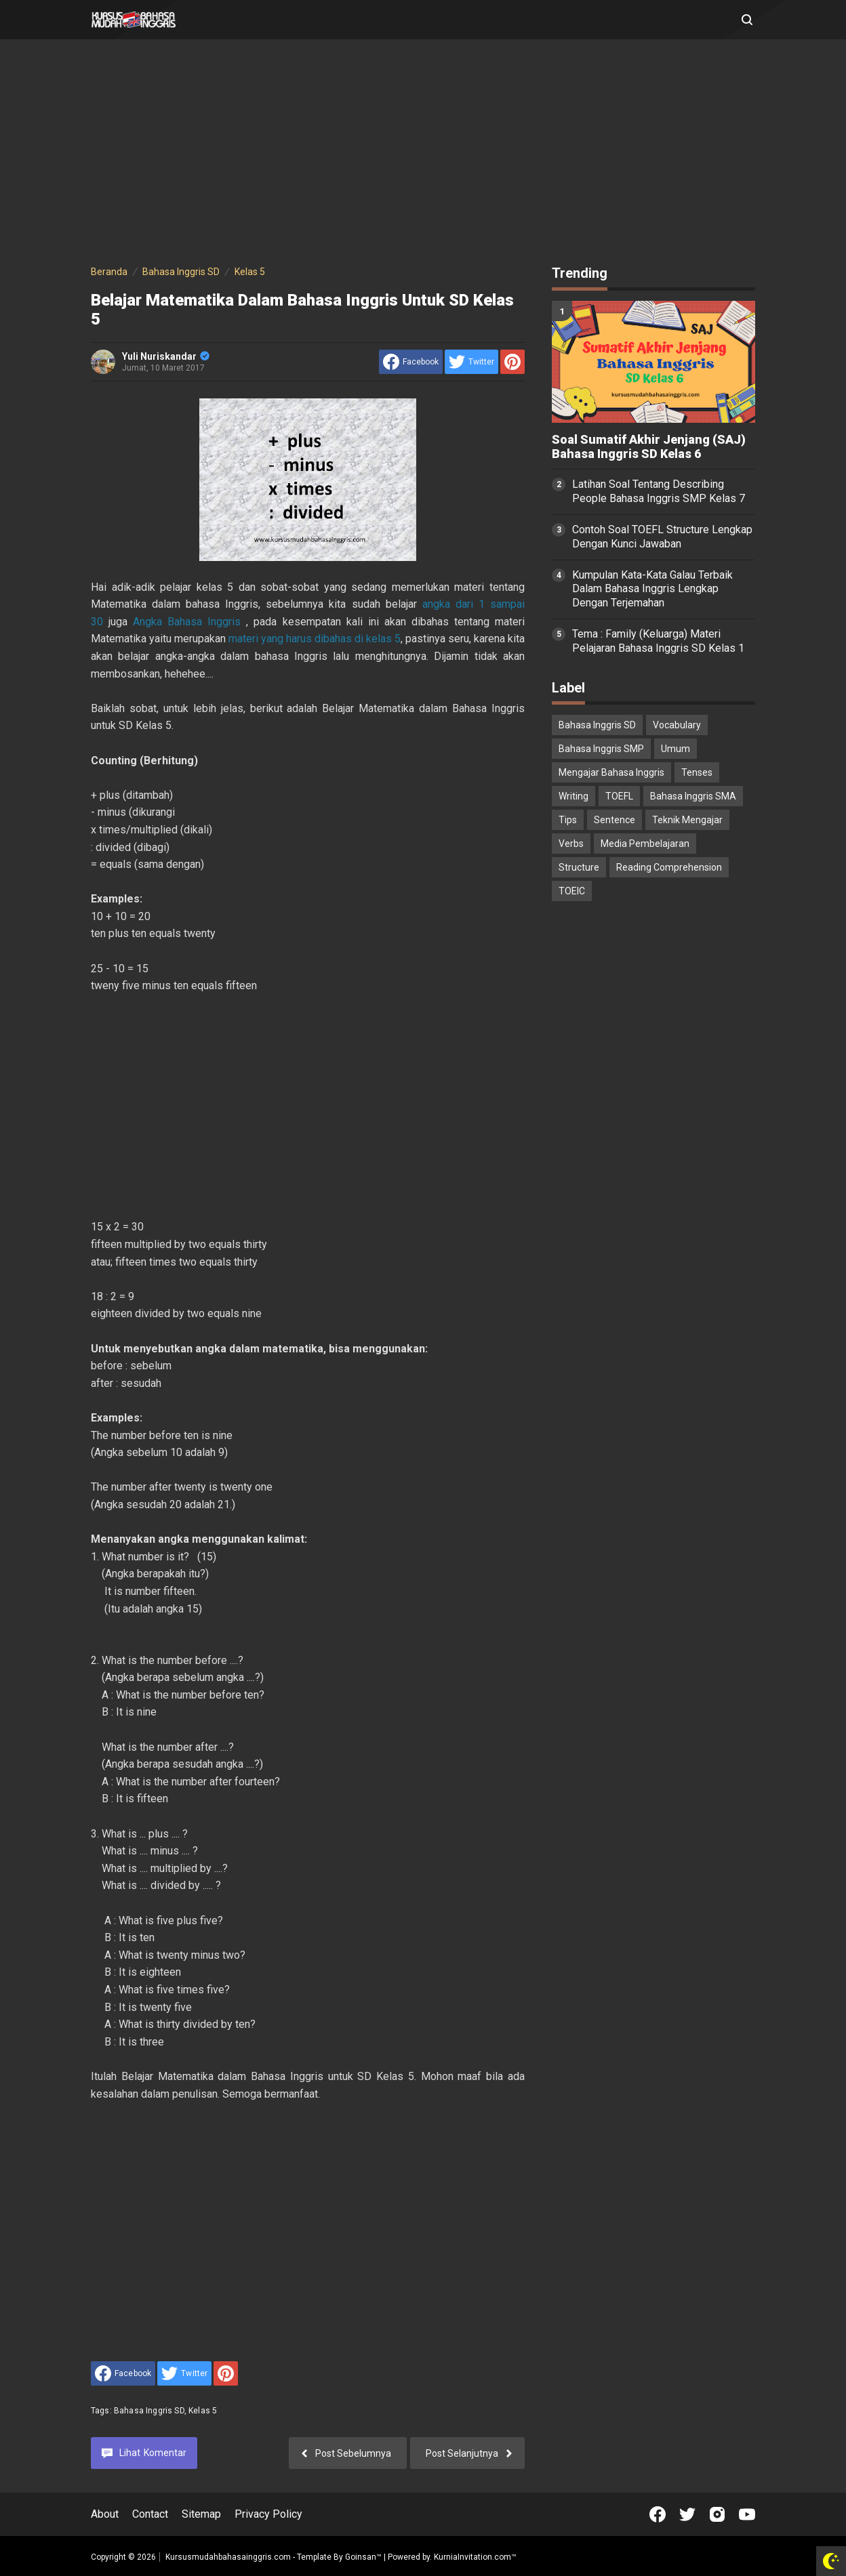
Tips (568, 819)
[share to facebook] (411, 362)
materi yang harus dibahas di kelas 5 (314, 638)
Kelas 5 (202, 2410)
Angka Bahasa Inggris (187, 621)
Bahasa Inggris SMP (601, 748)
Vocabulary (677, 725)
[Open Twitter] (687, 2514)
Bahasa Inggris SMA (693, 796)
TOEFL (619, 796)
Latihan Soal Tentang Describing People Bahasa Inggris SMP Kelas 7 (658, 491)
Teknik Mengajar (687, 819)
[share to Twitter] (471, 362)
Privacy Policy (268, 2514)
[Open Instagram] (717, 2514)
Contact (150, 2514)
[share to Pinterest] (512, 362)
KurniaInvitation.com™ (474, 2557)
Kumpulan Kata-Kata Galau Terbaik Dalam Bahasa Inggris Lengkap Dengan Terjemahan (652, 589)
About (105, 2514)
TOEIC (572, 891)
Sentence (614, 819)
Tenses (696, 772)
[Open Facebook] (657, 2514)
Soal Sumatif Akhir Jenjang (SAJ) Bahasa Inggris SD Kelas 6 (649, 447)
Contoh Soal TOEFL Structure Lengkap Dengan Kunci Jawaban (662, 536)
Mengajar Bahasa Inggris (611, 772)
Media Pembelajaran (645, 843)
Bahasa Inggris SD (149, 2410)
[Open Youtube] (747, 2514)
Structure (579, 867)
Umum (675, 748)
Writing (573, 796)
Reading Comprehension (669, 867)
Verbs (571, 843)
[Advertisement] (423, 154)
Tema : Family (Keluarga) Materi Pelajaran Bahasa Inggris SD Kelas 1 (658, 641)
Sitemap (201, 2514)
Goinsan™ (363, 2557)
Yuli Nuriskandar (165, 356)
